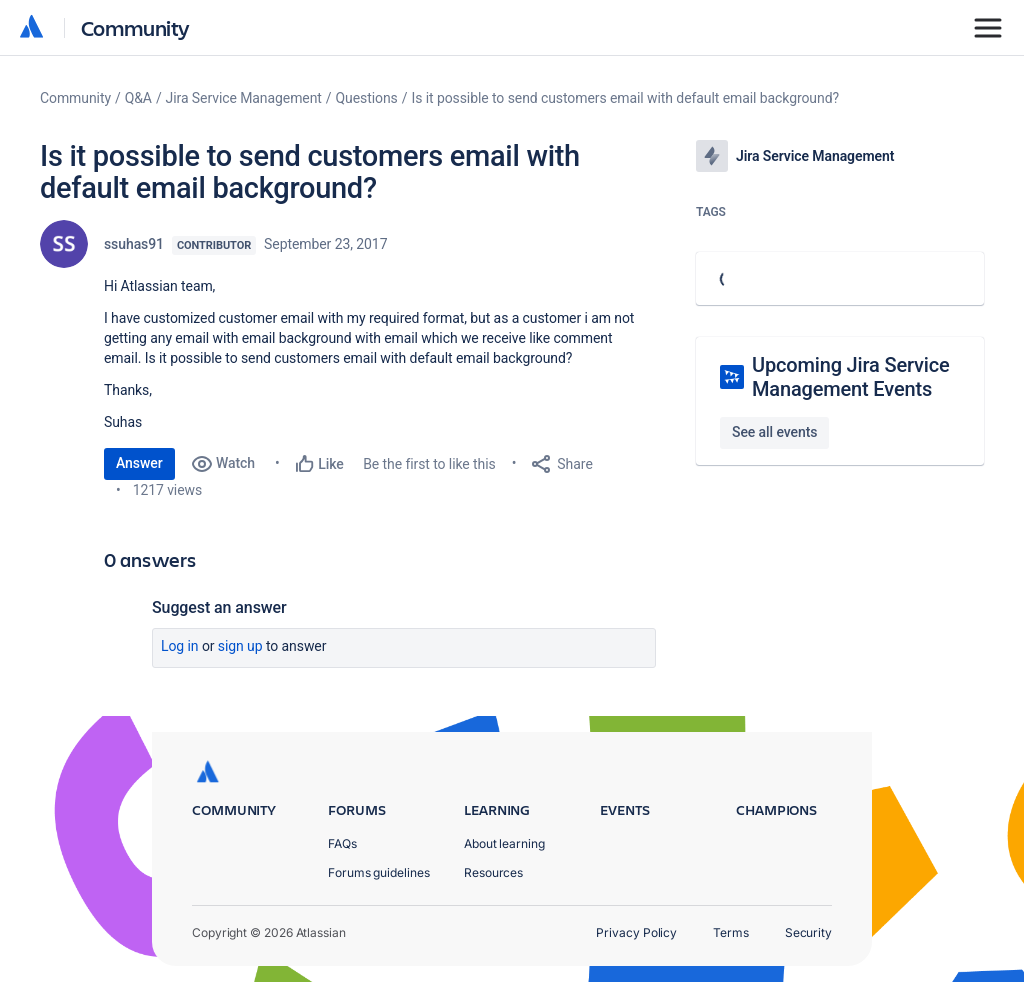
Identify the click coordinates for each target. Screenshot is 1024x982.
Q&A (138, 98)
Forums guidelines (379, 872)
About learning (504, 843)
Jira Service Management (244, 98)
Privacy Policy (636, 932)
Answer (139, 463)
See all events (774, 432)
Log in (180, 646)
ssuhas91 (134, 244)
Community (135, 27)
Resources (493, 872)
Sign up (240, 646)
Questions (367, 98)
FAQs (342, 843)
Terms (731, 932)
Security (808, 932)
